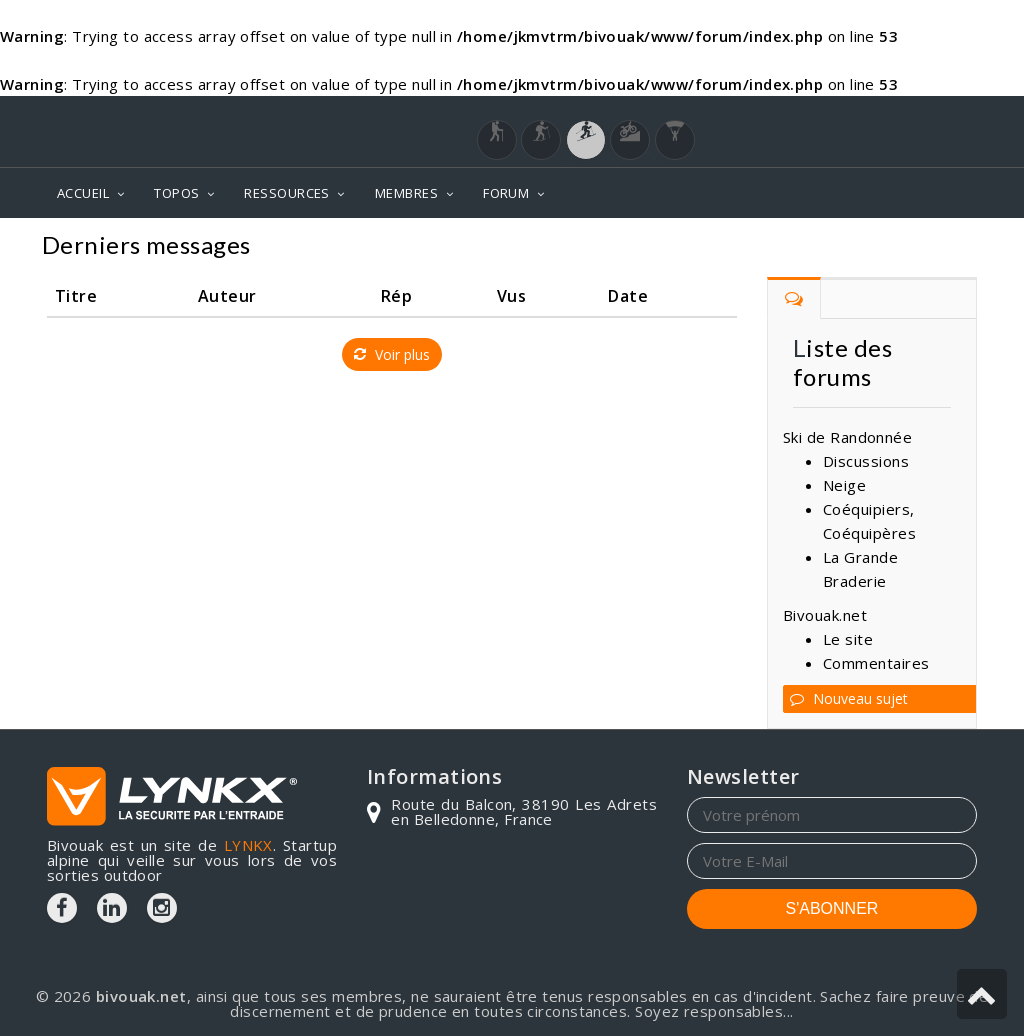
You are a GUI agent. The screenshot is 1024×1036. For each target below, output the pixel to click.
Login (878, 115)
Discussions (866, 461)
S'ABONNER (832, 908)
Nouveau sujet (849, 698)
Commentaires (876, 663)
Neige (844, 485)
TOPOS (176, 193)
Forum (944, 247)
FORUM (506, 193)
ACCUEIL (83, 193)
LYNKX (248, 845)
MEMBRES (406, 193)
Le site (848, 639)
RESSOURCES (287, 193)
